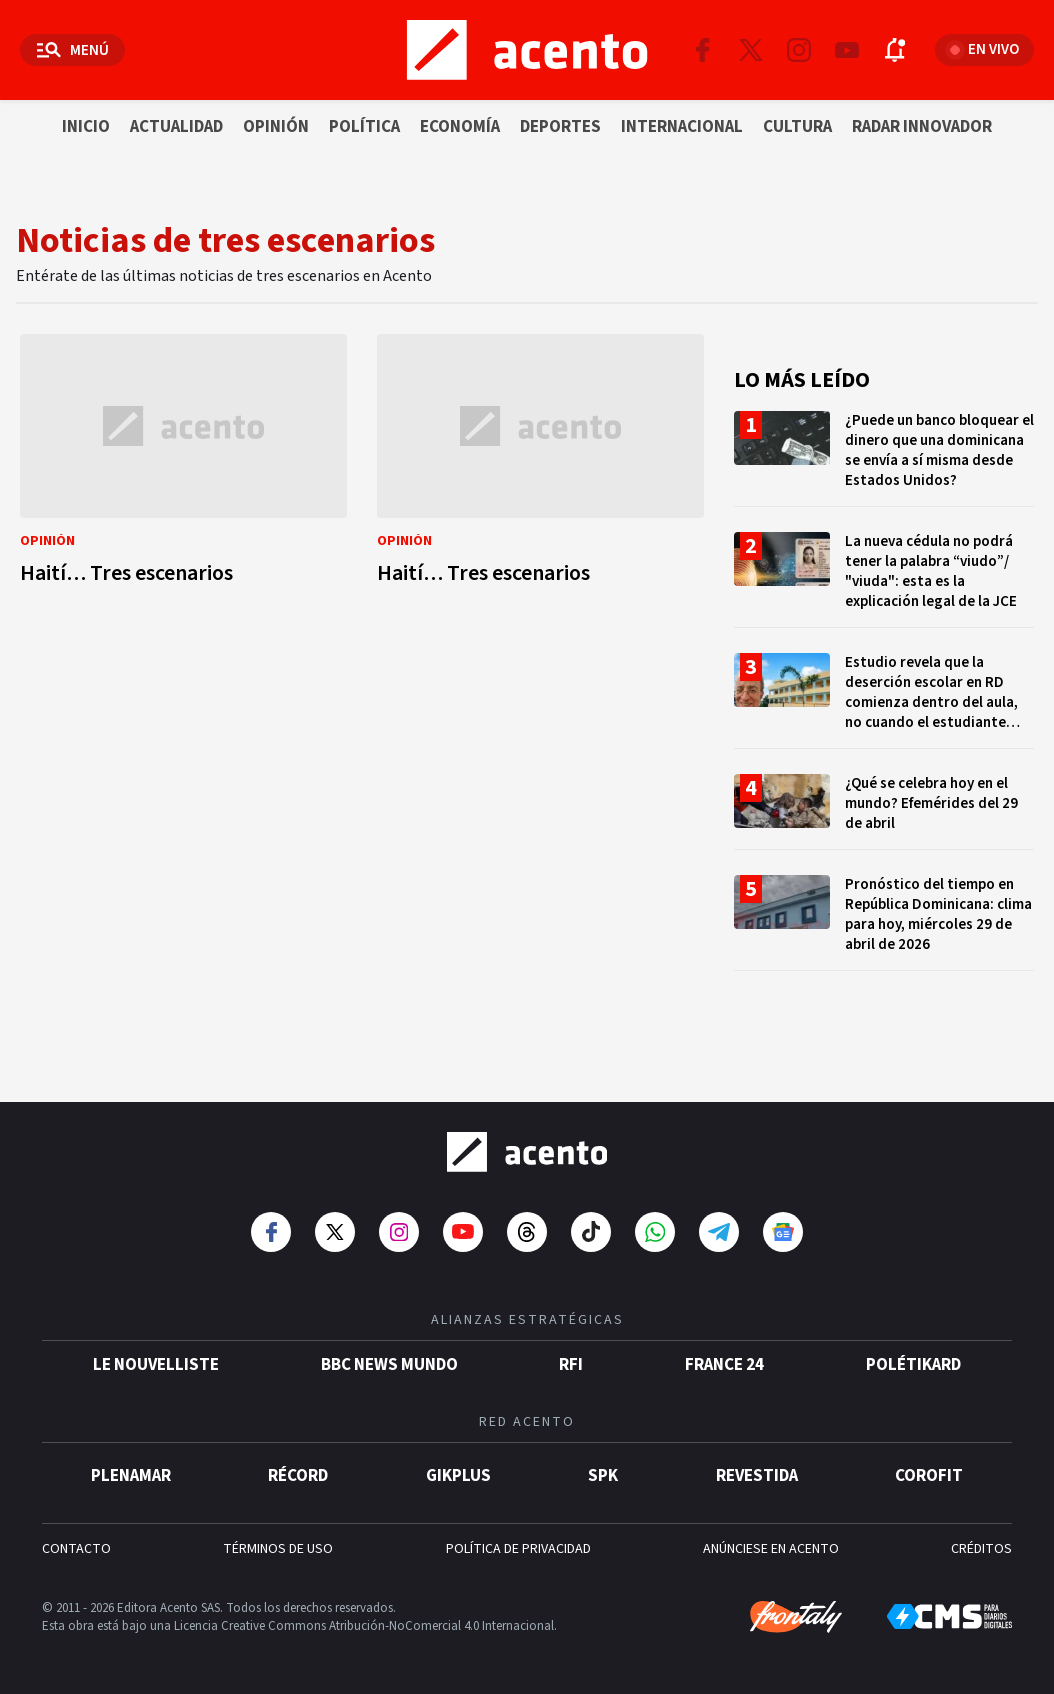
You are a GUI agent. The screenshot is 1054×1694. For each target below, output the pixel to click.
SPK (603, 1475)
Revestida (757, 1475)
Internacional (682, 127)
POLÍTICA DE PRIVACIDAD (518, 1548)
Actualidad (176, 127)
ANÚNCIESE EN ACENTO (771, 1548)
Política (364, 127)
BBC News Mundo (389, 1364)
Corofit (929, 1475)
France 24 (724, 1364)
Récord (298, 1475)
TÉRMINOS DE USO (278, 1548)
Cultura (797, 127)
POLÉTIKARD (913, 1364)
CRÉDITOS (981, 1548)
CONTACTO (76, 1548)
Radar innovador (922, 127)
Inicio (86, 127)
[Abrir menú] (72, 50)
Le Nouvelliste (156, 1364)
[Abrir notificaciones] (895, 50)
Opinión (276, 127)
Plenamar (131, 1475)
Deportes (560, 127)
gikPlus (458, 1475)
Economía (460, 127)
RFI (571, 1364)
